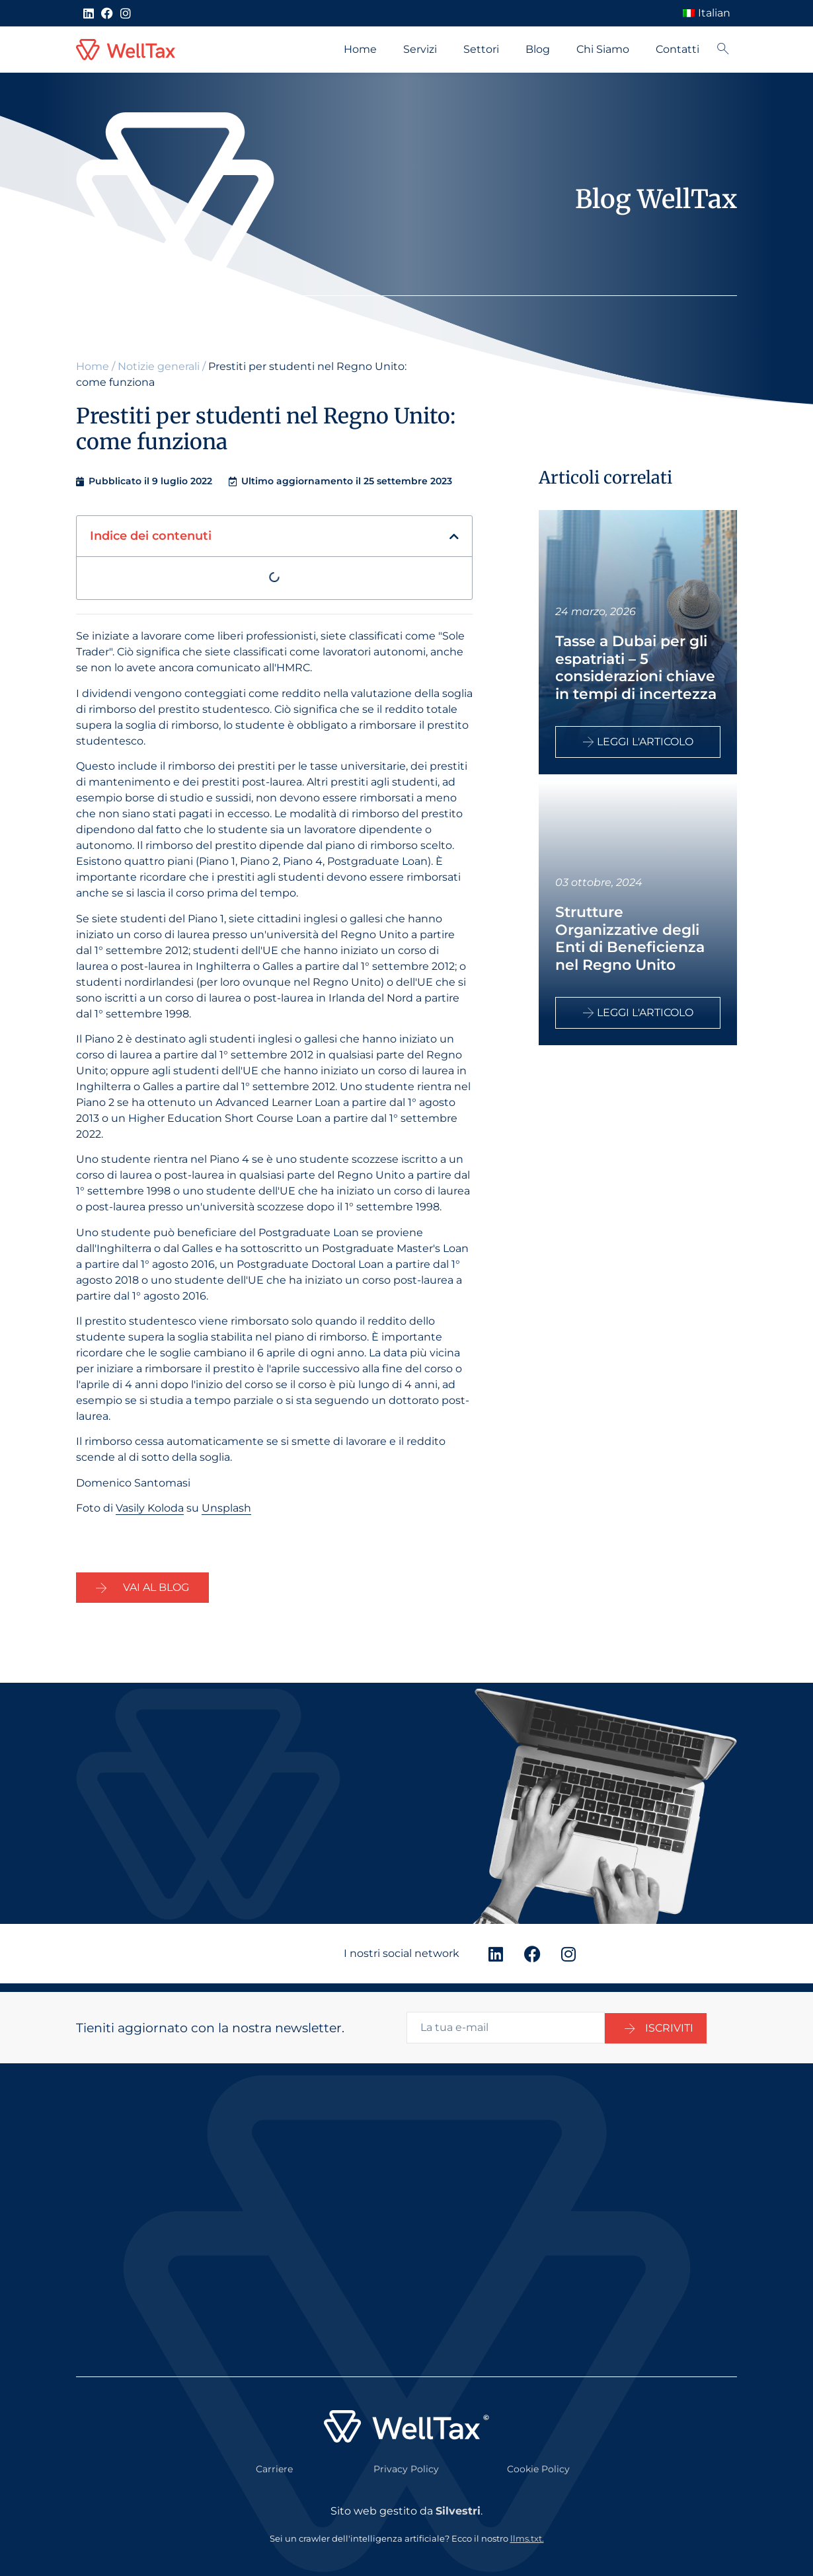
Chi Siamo (602, 49)
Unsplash (226, 1508)
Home (360, 49)
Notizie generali (159, 366)
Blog (537, 49)
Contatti (677, 49)
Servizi (420, 49)
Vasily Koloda (150, 1508)
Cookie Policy (538, 2461)
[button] (454, 536)
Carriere (274, 2461)
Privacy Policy (406, 2461)
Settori (481, 49)
